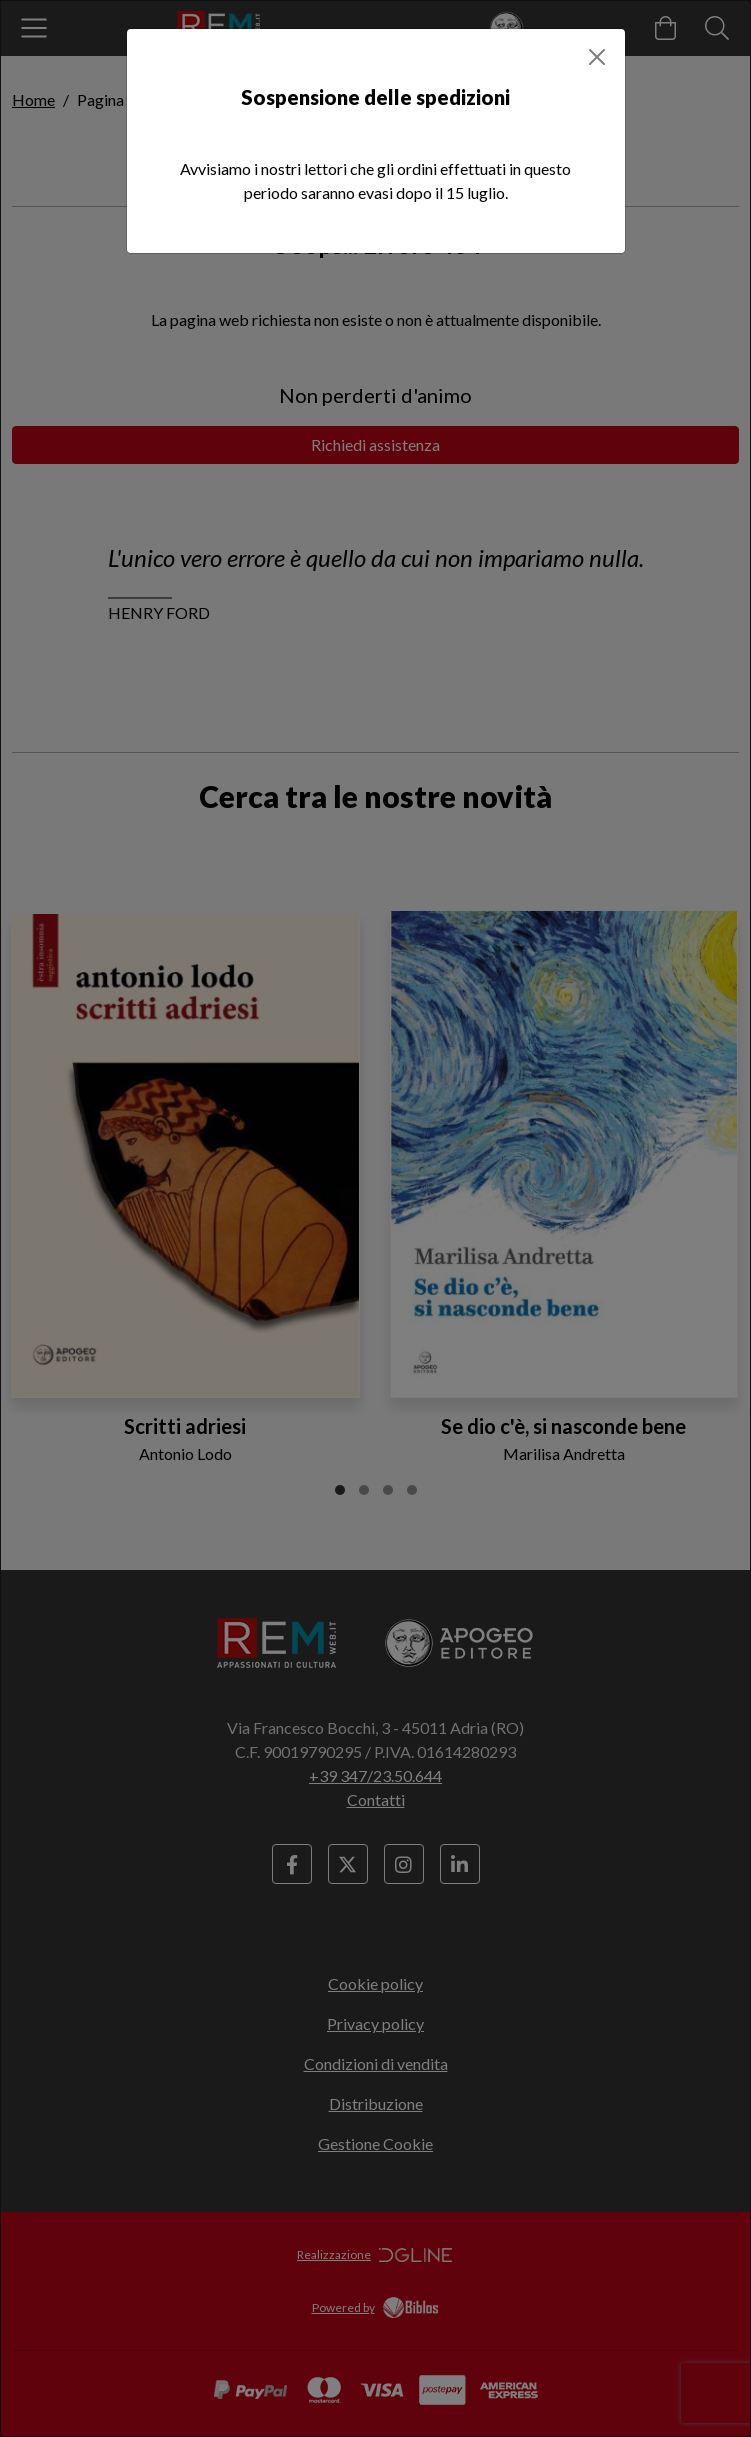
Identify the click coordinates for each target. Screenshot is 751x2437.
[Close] (597, 57)
